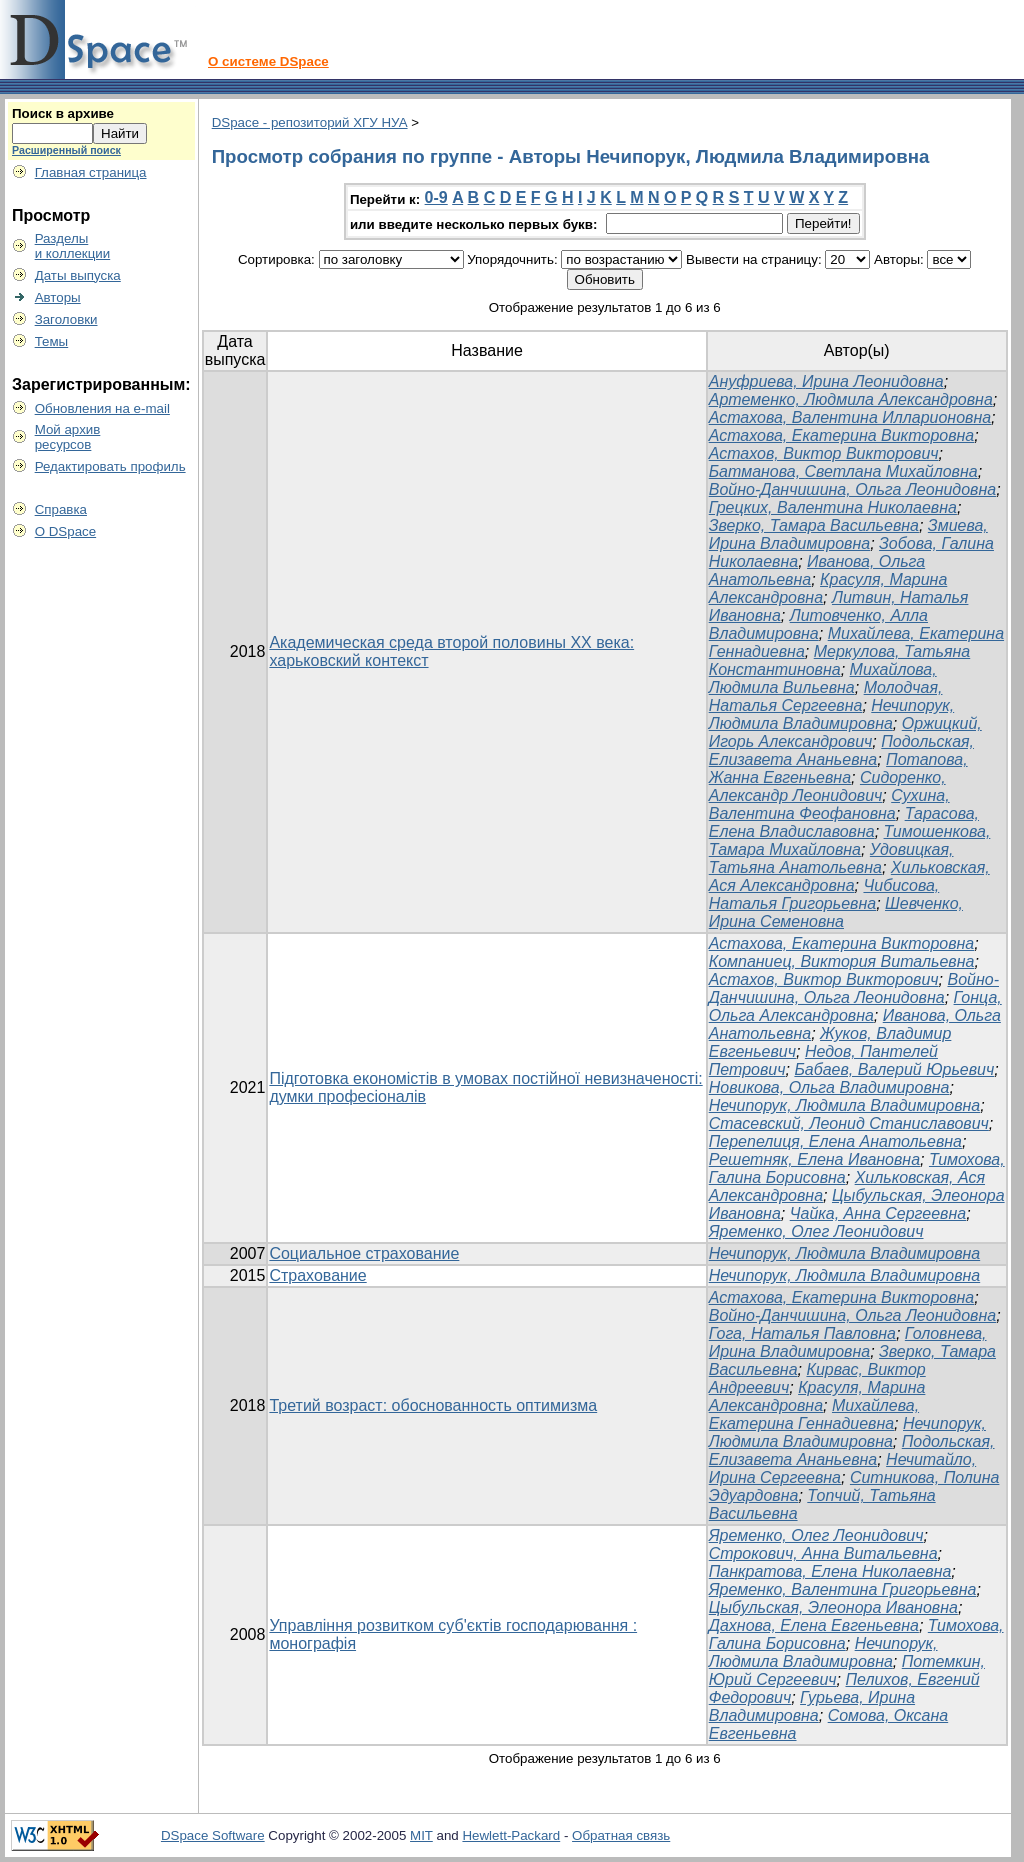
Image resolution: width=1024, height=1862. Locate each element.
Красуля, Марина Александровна (817, 1396)
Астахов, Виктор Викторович (824, 453)
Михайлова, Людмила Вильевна (823, 678)
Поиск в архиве (63, 113)
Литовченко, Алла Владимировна (818, 624)
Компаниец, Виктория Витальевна (842, 961)
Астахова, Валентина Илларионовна (850, 417)
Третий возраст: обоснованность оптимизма (433, 1405)
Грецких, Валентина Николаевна (833, 507)
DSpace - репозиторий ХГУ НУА (310, 122)
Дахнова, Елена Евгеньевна (814, 1625)
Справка (61, 509)
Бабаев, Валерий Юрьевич (894, 1069)
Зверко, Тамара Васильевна (814, 525)
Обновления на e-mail (102, 408)
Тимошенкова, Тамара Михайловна (850, 840)
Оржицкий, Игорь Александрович (845, 732)
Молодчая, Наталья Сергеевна (826, 696)
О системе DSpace (268, 61)
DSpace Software (213, 1835)
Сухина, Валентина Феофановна (829, 804)
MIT (421, 1835)
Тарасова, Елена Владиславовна (844, 822)
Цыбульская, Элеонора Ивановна (833, 1607)
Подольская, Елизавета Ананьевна (841, 750)
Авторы (58, 297)
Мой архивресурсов (68, 437)
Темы (52, 341)
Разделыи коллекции (73, 246)
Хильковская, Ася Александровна (849, 876)
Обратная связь (621, 1835)
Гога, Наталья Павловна (802, 1333)
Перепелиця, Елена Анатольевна (835, 1141)
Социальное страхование (364, 1253)
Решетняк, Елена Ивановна (814, 1159)
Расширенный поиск (66, 150)
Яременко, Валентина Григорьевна (843, 1589)
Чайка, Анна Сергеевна (878, 1213)
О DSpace (66, 531)
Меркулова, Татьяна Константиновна (840, 660)
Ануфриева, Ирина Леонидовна (826, 381)
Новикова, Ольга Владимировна (829, 1087)
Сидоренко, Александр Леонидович (827, 786)
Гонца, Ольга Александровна (855, 1006)
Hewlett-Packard (511, 1835)
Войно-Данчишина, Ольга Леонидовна (852, 489)
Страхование (317, 1275)
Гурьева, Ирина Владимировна (812, 1706)
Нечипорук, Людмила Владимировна (831, 714)
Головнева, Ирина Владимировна (848, 1342)
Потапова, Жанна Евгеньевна (838, 768)
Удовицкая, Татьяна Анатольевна (831, 858)
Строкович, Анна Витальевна (823, 1553)
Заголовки (66, 319)
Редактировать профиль (110, 466)
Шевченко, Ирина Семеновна (836, 912)
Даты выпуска (78, 275)
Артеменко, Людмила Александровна (851, 399)
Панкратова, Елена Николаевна (830, 1571)
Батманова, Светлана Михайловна (843, 471)
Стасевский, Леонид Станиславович (849, 1123)
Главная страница (91, 172)
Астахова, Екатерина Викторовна (842, 435)
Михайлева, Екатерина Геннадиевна (814, 1414)
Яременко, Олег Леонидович (816, 1231)
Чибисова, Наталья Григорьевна (824, 894)
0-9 (436, 197)
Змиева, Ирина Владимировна (848, 534)
